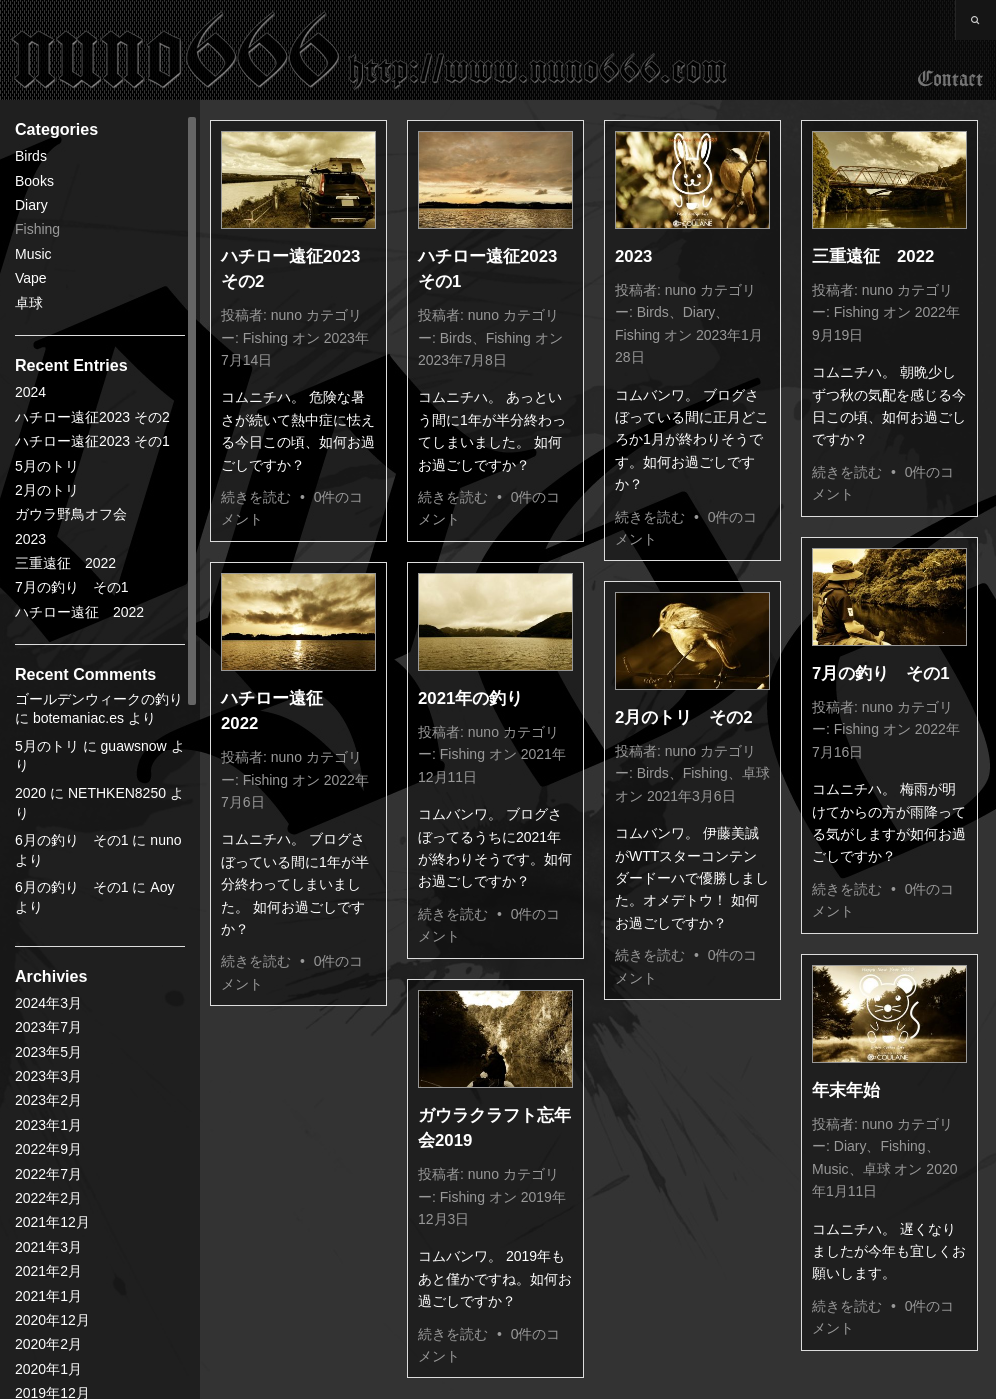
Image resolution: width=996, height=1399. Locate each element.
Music (33, 254)
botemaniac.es (78, 718)
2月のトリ (47, 490)
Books (34, 181)
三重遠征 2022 (65, 563)
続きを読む (256, 497)
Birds (31, 156)
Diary (31, 205)
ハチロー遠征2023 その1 (92, 441)
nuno (286, 315)
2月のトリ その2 (684, 717)
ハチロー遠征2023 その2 (92, 417)
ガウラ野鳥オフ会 (71, 514)
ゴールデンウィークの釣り (99, 699)
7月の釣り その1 (72, 587)
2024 (30, 392)
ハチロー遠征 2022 (79, 612)
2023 (30, 539)
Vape (31, 278)
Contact (951, 80)
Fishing (37, 229)
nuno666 (370, 50)
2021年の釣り (470, 698)
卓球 (29, 303)
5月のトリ (47, 466)
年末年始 (846, 1090)
